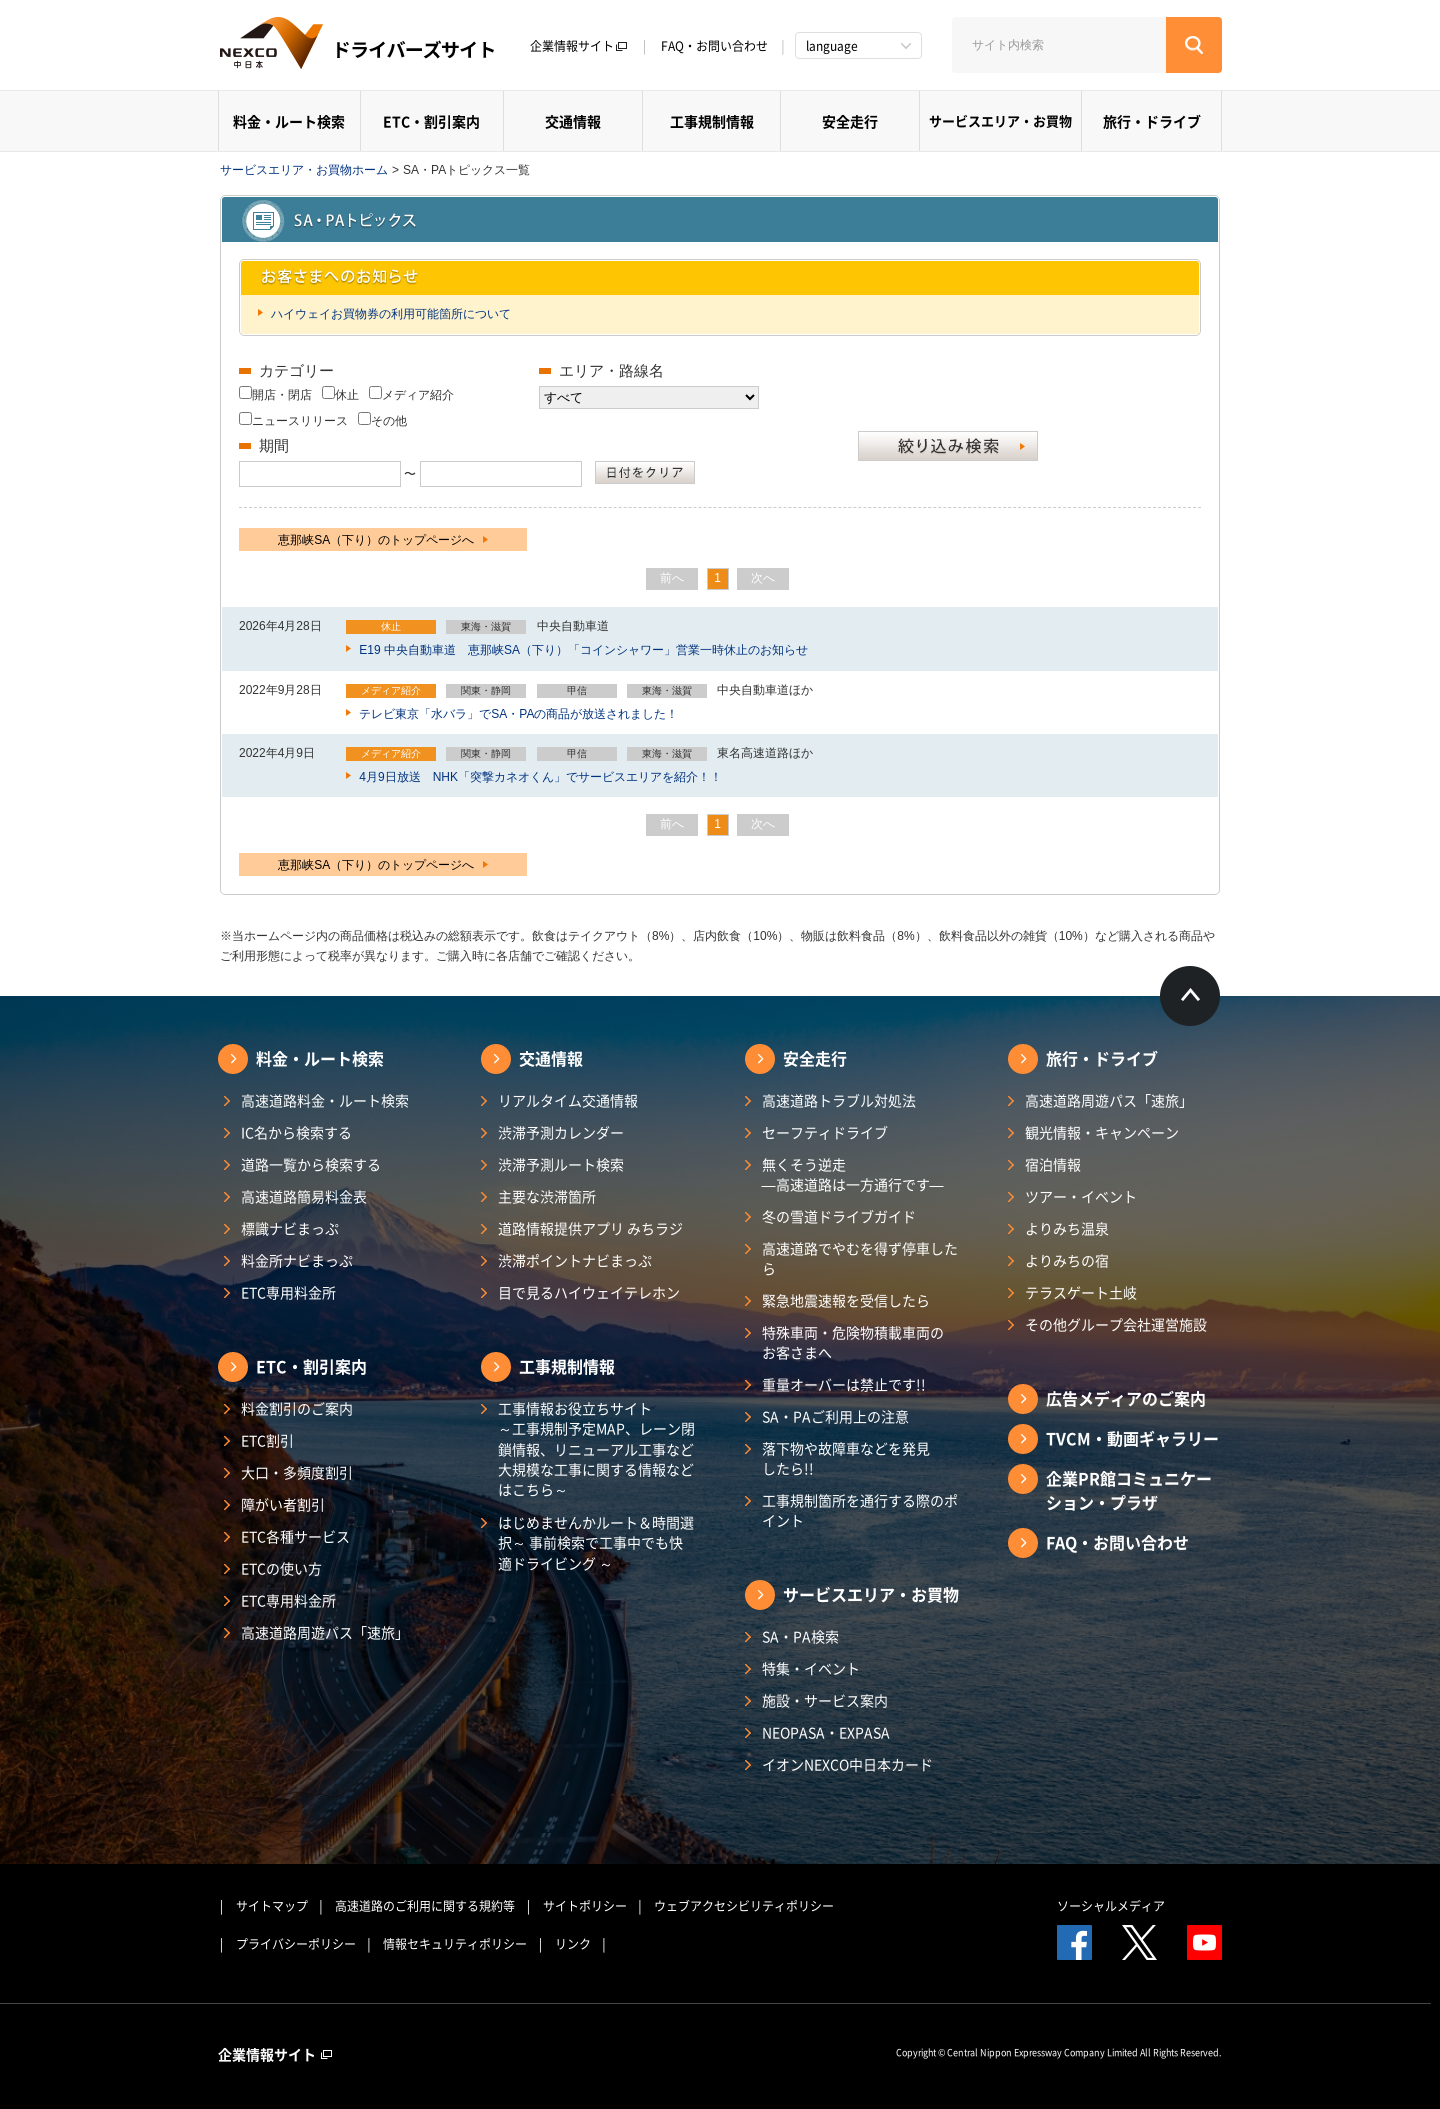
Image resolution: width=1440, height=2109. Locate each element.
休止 (347, 395)
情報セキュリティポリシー (455, 1944)
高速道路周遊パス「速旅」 (325, 1632)
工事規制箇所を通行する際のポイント (860, 1510)
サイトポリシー (585, 1906)
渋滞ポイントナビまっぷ (575, 1260)
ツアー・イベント (1081, 1196)
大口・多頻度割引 (297, 1472)
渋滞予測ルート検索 (561, 1164)
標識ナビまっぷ (290, 1228)
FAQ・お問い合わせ (714, 46)
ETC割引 (267, 1440)
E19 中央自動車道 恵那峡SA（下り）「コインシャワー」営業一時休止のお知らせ (582, 650)
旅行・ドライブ (1152, 121)
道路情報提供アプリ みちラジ (590, 1228)
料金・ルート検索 (289, 121)
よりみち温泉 (1067, 1228)
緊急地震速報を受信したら (846, 1300)
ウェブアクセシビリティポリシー (744, 1906)
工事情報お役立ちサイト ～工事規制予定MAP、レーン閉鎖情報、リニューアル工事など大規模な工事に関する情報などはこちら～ (596, 1448)
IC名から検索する (296, 1132)
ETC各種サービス (295, 1536)
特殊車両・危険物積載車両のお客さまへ (853, 1342)
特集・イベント (811, 1668)
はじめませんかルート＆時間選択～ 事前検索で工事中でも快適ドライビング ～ (596, 1542)
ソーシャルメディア (1111, 1906)
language (832, 46)
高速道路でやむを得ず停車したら (860, 1258)
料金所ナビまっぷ (297, 1260)
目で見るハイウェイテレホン (589, 1292)
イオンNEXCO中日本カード (847, 1764)
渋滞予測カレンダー (561, 1132)
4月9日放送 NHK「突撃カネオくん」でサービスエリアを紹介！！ (539, 777)
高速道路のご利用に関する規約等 (425, 1906)
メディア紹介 (418, 395)
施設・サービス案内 (825, 1700)
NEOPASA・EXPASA (826, 1732)
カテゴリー (296, 370)
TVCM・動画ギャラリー (1132, 1438)
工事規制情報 (712, 121)
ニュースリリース (300, 421)
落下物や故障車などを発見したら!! (846, 1458)
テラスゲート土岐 (1081, 1292)
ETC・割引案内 (431, 121)
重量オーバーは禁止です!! (844, 1384)
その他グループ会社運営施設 (1116, 1324)
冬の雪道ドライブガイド (839, 1216)
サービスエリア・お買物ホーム (304, 170)
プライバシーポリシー (296, 1944)
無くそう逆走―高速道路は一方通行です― (853, 1174)
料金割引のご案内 (297, 1408)
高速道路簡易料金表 (304, 1196)
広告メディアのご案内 (1126, 1398)
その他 (389, 421)
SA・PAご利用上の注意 (835, 1416)
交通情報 (573, 121)
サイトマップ (272, 1906)
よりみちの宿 (1067, 1260)
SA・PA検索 (800, 1636)
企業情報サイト (579, 46)
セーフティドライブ (825, 1132)
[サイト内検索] (1059, 45)
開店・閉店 (282, 395)
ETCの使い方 (281, 1568)
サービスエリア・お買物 (1000, 120)
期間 (274, 445)
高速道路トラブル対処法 (839, 1100)
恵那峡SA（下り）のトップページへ (382, 540)
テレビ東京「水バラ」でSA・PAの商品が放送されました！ (517, 714)
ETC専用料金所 (288, 1292)
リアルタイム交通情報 (568, 1100)
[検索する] (1194, 45)
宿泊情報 (1053, 1164)
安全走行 (850, 121)
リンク (573, 1944)
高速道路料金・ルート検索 (325, 1100)
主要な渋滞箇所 (547, 1196)
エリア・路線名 (611, 370)
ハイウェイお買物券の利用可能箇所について (389, 314)
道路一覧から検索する (311, 1164)
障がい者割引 (283, 1504)
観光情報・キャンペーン (1102, 1132)
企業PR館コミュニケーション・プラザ (1129, 1490)
